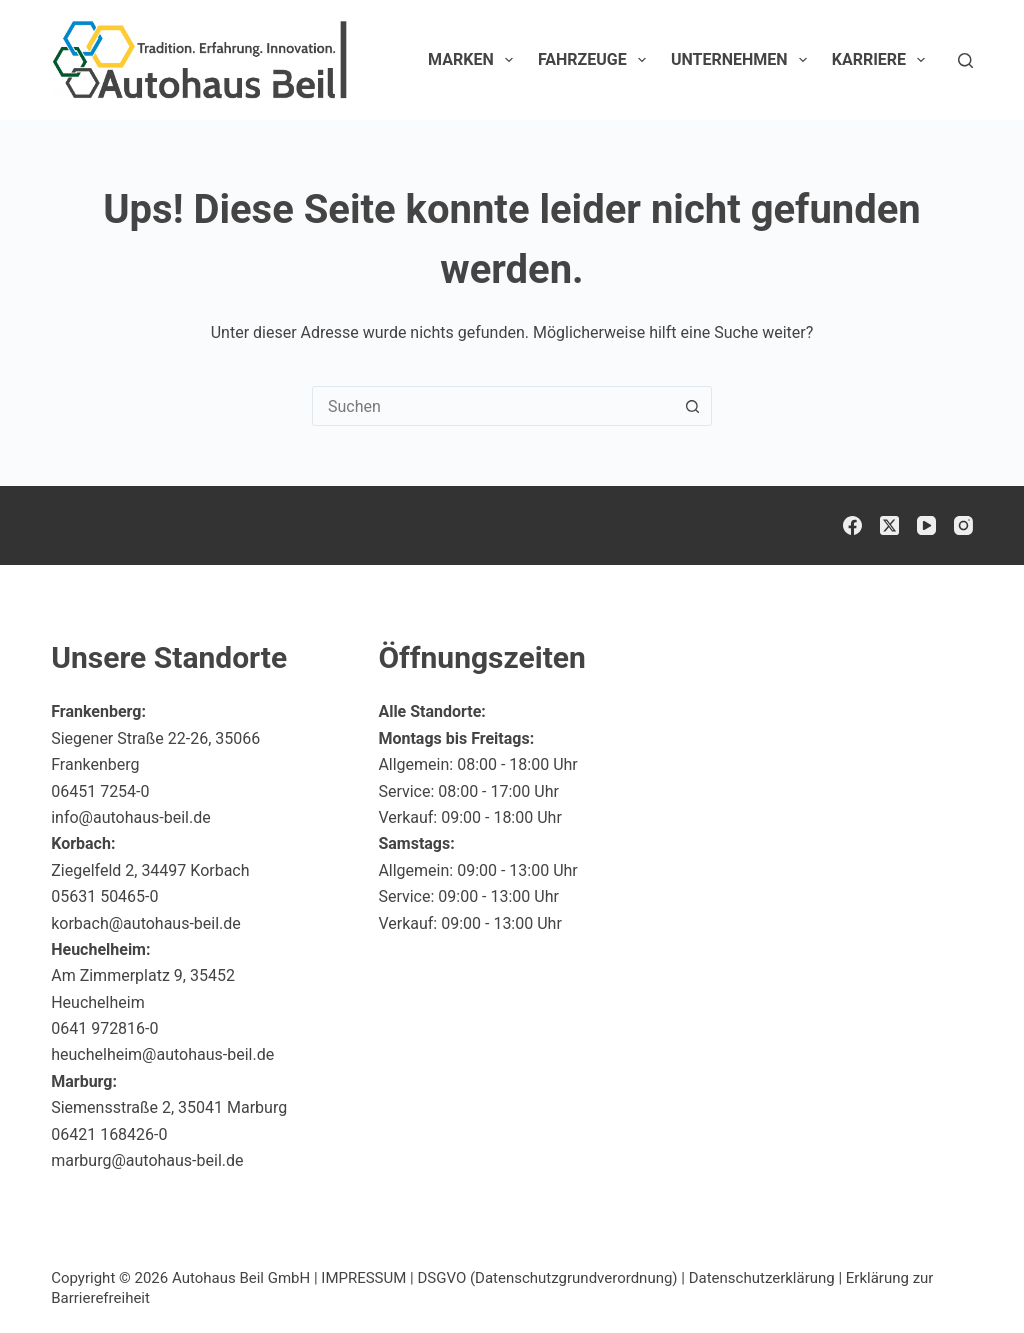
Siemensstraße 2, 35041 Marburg (169, 1107)
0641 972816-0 (104, 1028)
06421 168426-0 (109, 1134)
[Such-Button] (692, 406)
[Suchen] (965, 60)
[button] (960, 1277)
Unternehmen (743, 60)
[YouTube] (926, 525)
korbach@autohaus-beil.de (146, 923)
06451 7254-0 (100, 791)
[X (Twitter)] (889, 525)
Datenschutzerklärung (762, 1278)
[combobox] (493, 406)
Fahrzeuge (596, 60)
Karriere (883, 60)
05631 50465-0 (104, 896)
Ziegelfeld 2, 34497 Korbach (150, 870)
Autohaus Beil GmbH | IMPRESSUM (289, 1278)
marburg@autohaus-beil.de (147, 1160)
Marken (474, 60)
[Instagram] (963, 525)
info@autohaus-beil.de (131, 817)
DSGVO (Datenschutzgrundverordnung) (547, 1278)
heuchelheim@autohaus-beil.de (162, 1054)
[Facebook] (852, 525)
